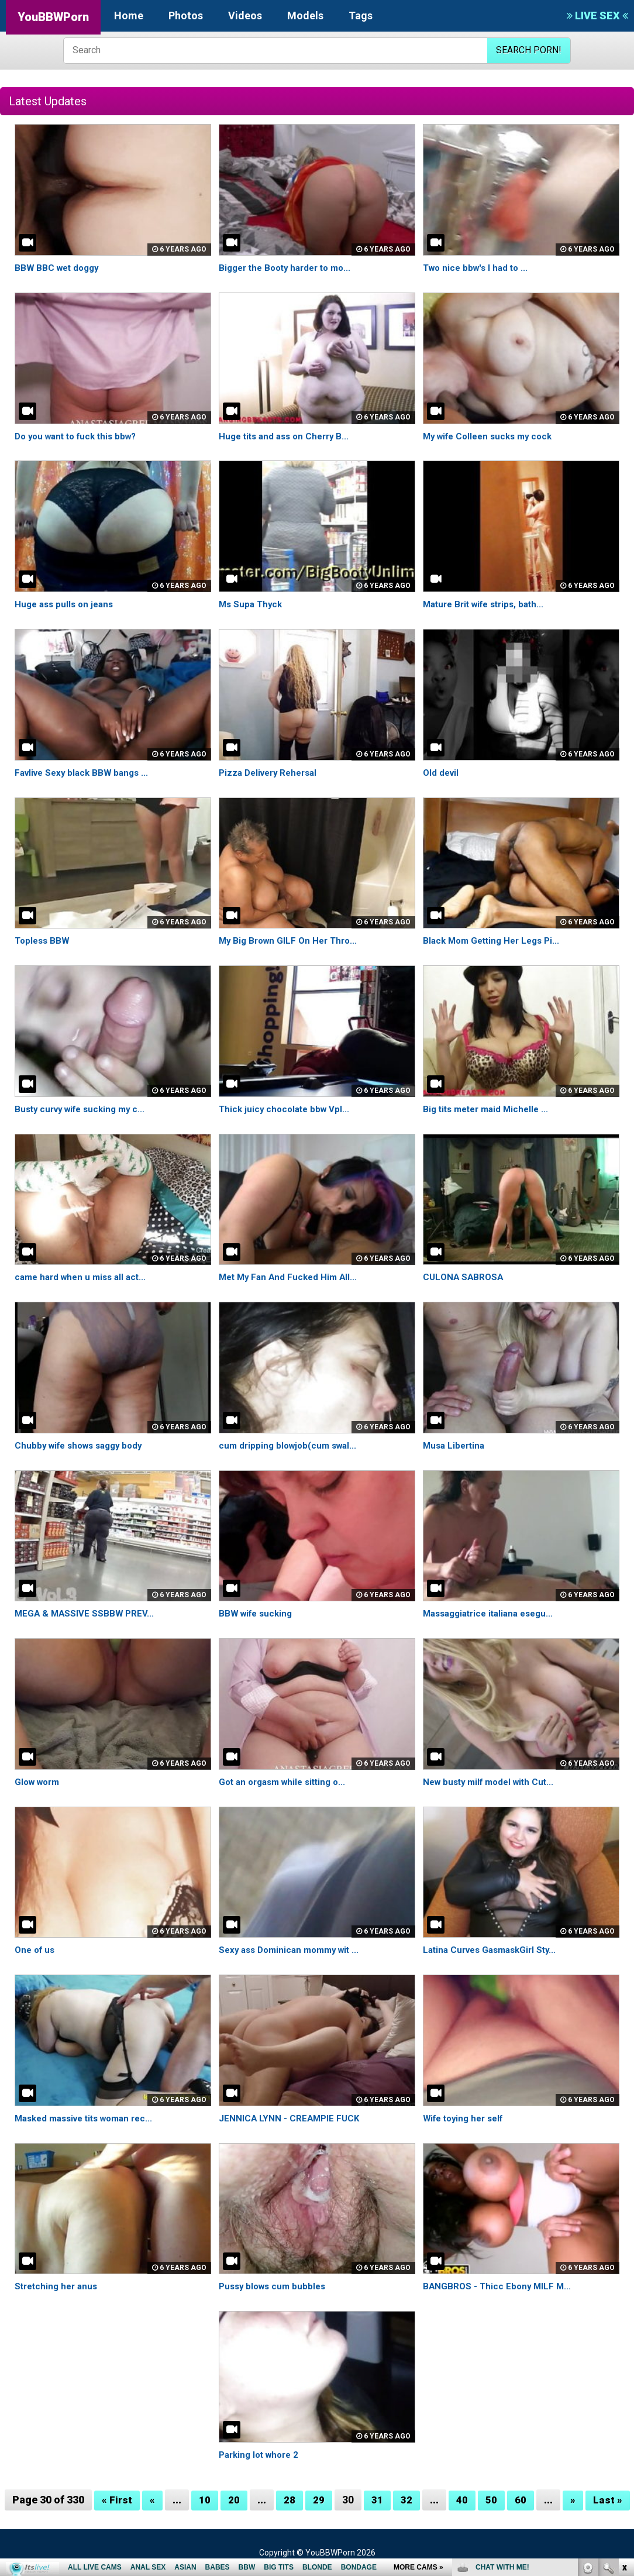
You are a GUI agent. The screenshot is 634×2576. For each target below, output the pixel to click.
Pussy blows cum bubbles (275, 2286)
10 (205, 2500)
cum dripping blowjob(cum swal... (291, 1445)
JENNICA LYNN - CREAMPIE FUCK (291, 2118)
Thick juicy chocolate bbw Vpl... (287, 1109)
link (623, 2393)
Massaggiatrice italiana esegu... (493, 1613)
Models (305, 15)
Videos (245, 15)
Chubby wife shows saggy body (83, 1445)
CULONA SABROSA (464, 1276)
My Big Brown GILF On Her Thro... (291, 940)
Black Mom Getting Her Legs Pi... (495, 940)
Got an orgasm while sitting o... (287, 1781)
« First (116, 2500)
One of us (36, 1949)
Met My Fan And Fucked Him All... (291, 1276)
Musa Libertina (455, 1445)
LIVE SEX (597, 15)
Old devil (442, 772)
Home (128, 15)
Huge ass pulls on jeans (67, 604)
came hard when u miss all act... (84, 1276)
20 (234, 2500)
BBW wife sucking (258, 1613)
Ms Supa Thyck (252, 604)
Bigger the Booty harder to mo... (290, 267)
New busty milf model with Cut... (493, 1781)
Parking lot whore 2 (262, 2454)
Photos (185, 15)
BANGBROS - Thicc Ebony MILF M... (499, 2286)
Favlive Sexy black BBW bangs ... (85, 772)
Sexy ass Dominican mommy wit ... (293, 1949)
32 (406, 2500)
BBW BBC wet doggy (59, 267)
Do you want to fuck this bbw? (80, 436)
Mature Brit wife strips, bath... (488, 604)
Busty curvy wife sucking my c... (84, 1109)
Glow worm (39, 1781)
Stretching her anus (58, 2286)
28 (289, 2500)
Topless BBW (44, 940)
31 (377, 2500)
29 (319, 2500)
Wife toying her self (467, 2118)
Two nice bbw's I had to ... (478, 267)
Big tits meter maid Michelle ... (489, 1109)
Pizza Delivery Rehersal (272, 772)
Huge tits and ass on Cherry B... (288, 436)
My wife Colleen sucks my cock (492, 436)
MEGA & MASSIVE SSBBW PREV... (86, 1613)
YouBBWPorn (53, 17)
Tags (361, 15)
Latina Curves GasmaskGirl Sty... (494, 1949)
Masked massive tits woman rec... (90, 2118)
